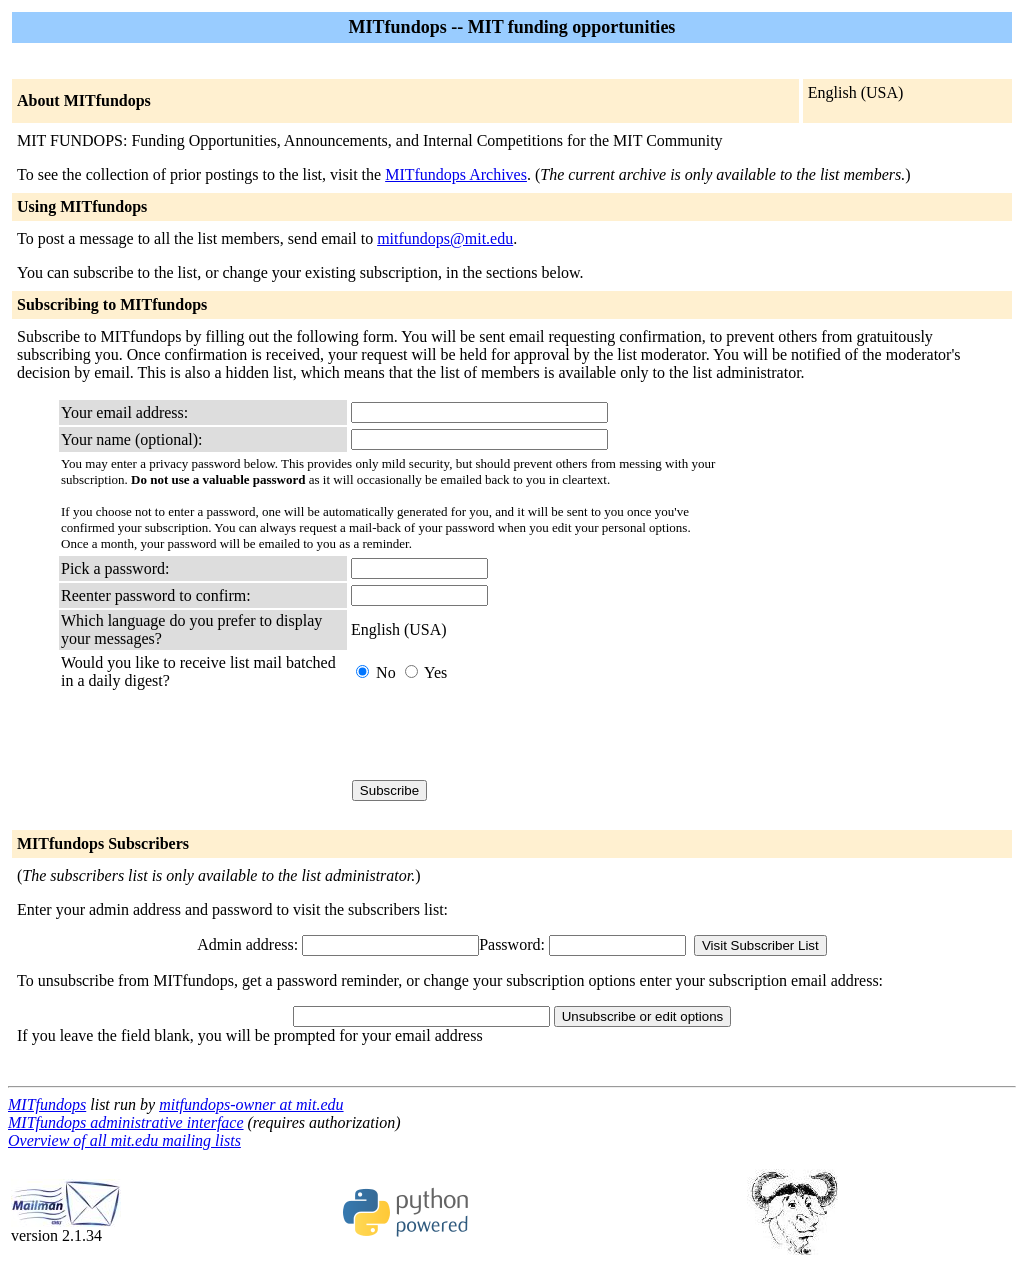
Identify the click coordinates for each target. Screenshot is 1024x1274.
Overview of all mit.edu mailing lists (124, 1140)
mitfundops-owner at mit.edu (251, 1104)
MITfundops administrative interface (126, 1122)
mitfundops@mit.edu (445, 238)
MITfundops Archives (456, 174)
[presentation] (503, 735)
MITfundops (47, 1104)
